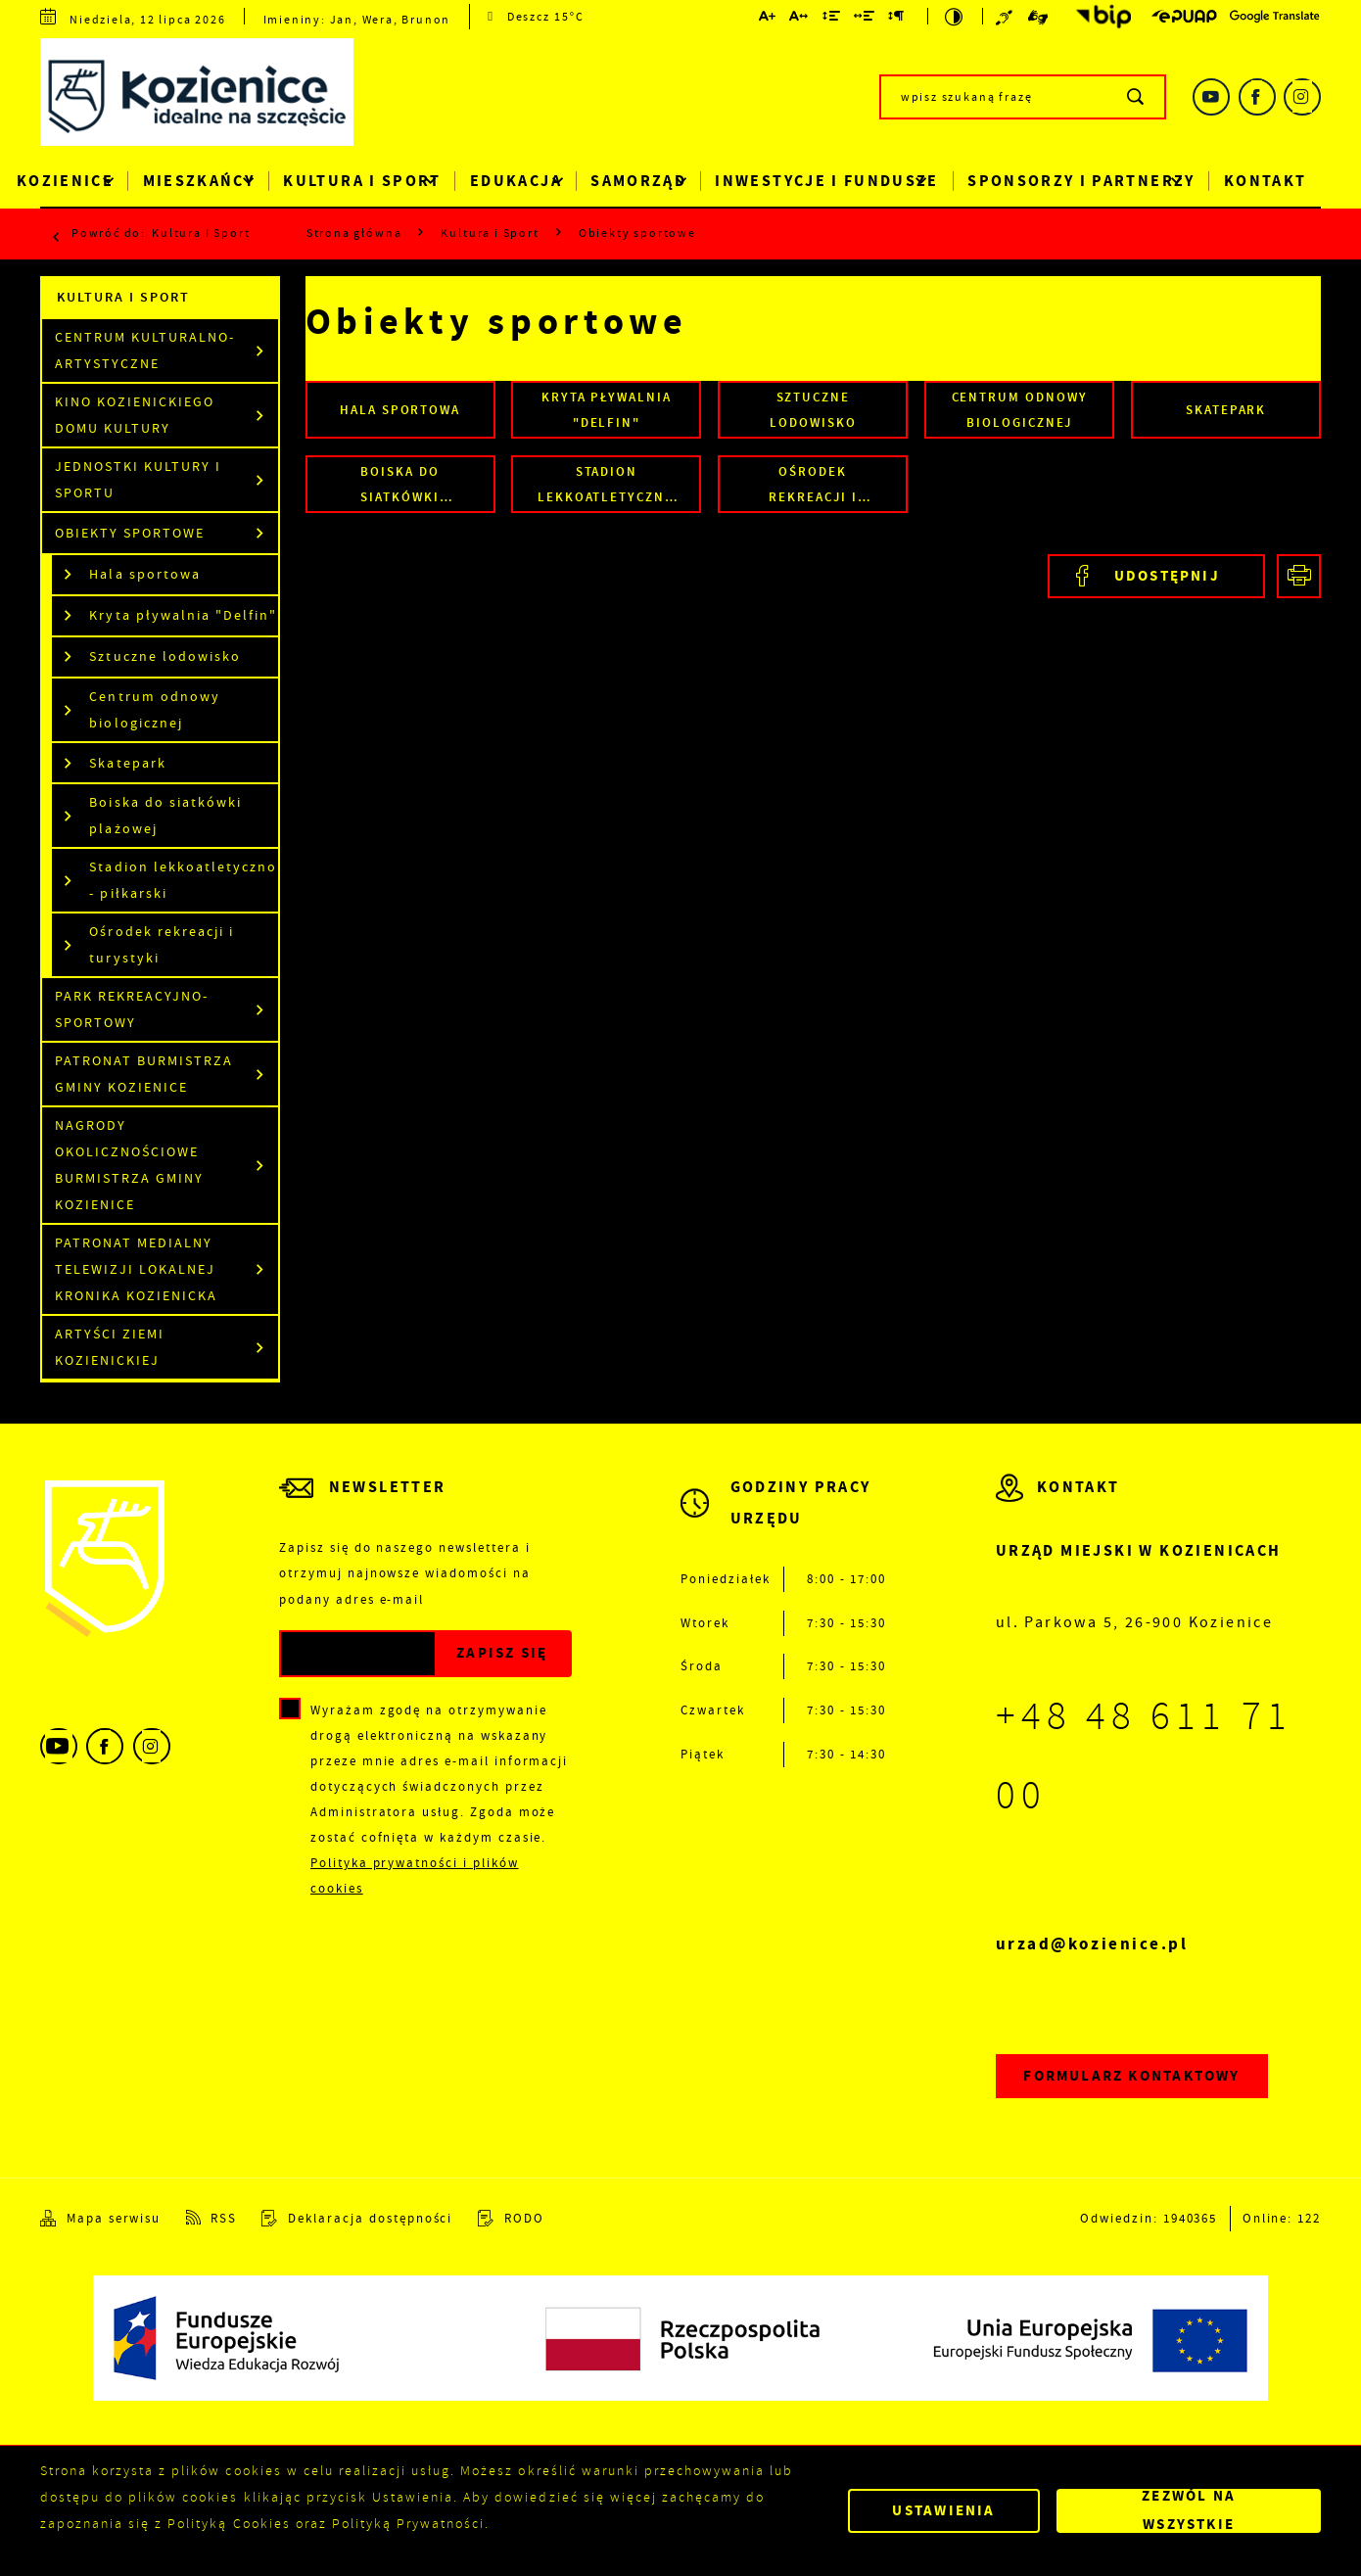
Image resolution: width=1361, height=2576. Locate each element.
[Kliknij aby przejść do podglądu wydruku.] (1299, 576)
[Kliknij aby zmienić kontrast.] (954, 16)
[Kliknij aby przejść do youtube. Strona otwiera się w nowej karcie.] (1211, 97)
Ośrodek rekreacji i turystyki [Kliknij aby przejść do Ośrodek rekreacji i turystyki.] (161, 944)
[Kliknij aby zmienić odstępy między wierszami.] (831, 18)
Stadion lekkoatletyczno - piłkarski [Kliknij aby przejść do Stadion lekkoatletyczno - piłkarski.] (183, 880)
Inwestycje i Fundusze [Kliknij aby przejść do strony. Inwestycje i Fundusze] (826, 180)
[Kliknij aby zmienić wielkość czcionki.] (768, 18)
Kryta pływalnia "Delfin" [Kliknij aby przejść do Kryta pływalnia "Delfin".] (183, 615)
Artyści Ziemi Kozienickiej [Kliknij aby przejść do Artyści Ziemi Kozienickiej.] (109, 1347)
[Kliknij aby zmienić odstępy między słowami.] (865, 18)
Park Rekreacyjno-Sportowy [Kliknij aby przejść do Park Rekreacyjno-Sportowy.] (132, 1009)
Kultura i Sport (201, 233)
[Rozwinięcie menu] (783, 1519)
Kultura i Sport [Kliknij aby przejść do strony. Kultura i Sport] (362, 180)
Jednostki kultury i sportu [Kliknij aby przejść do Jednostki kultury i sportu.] (138, 479)
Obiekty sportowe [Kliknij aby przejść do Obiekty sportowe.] (130, 533)
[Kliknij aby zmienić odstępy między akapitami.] (897, 18)
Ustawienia (943, 2510)
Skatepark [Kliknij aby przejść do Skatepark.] (127, 763)
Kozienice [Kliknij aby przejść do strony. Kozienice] (65, 180)
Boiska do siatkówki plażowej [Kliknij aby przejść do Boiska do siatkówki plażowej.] (165, 815)
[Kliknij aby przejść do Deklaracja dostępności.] (356, 2217)
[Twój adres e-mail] (358, 1654)
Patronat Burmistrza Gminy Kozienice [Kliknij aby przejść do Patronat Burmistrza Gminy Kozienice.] (144, 1074)
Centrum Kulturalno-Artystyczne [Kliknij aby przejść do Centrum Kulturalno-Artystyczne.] (145, 350)
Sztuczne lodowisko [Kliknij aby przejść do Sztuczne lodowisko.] (164, 656)
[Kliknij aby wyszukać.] (1136, 97)
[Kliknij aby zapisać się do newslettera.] (502, 1654)
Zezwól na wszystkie (1189, 2511)
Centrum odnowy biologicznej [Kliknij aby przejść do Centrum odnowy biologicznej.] (154, 709)
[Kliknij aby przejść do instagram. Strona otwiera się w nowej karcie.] (1302, 97)
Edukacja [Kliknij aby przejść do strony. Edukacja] (516, 180)
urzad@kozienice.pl (1092, 1944)
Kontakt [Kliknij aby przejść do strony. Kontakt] (1265, 180)
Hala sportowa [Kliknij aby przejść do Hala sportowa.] (144, 574)
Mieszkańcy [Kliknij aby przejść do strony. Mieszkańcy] (199, 180)
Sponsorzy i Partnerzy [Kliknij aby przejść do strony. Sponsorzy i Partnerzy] (1081, 180)
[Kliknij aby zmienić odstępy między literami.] (799, 18)
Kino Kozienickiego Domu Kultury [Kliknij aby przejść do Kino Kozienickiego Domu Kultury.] (134, 415)
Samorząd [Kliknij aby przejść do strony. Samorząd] (638, 180)
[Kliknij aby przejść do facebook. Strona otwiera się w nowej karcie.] (1257, 97)
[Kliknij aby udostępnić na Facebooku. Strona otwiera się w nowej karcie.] (1156, 576)
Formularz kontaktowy (1131, 2075)
